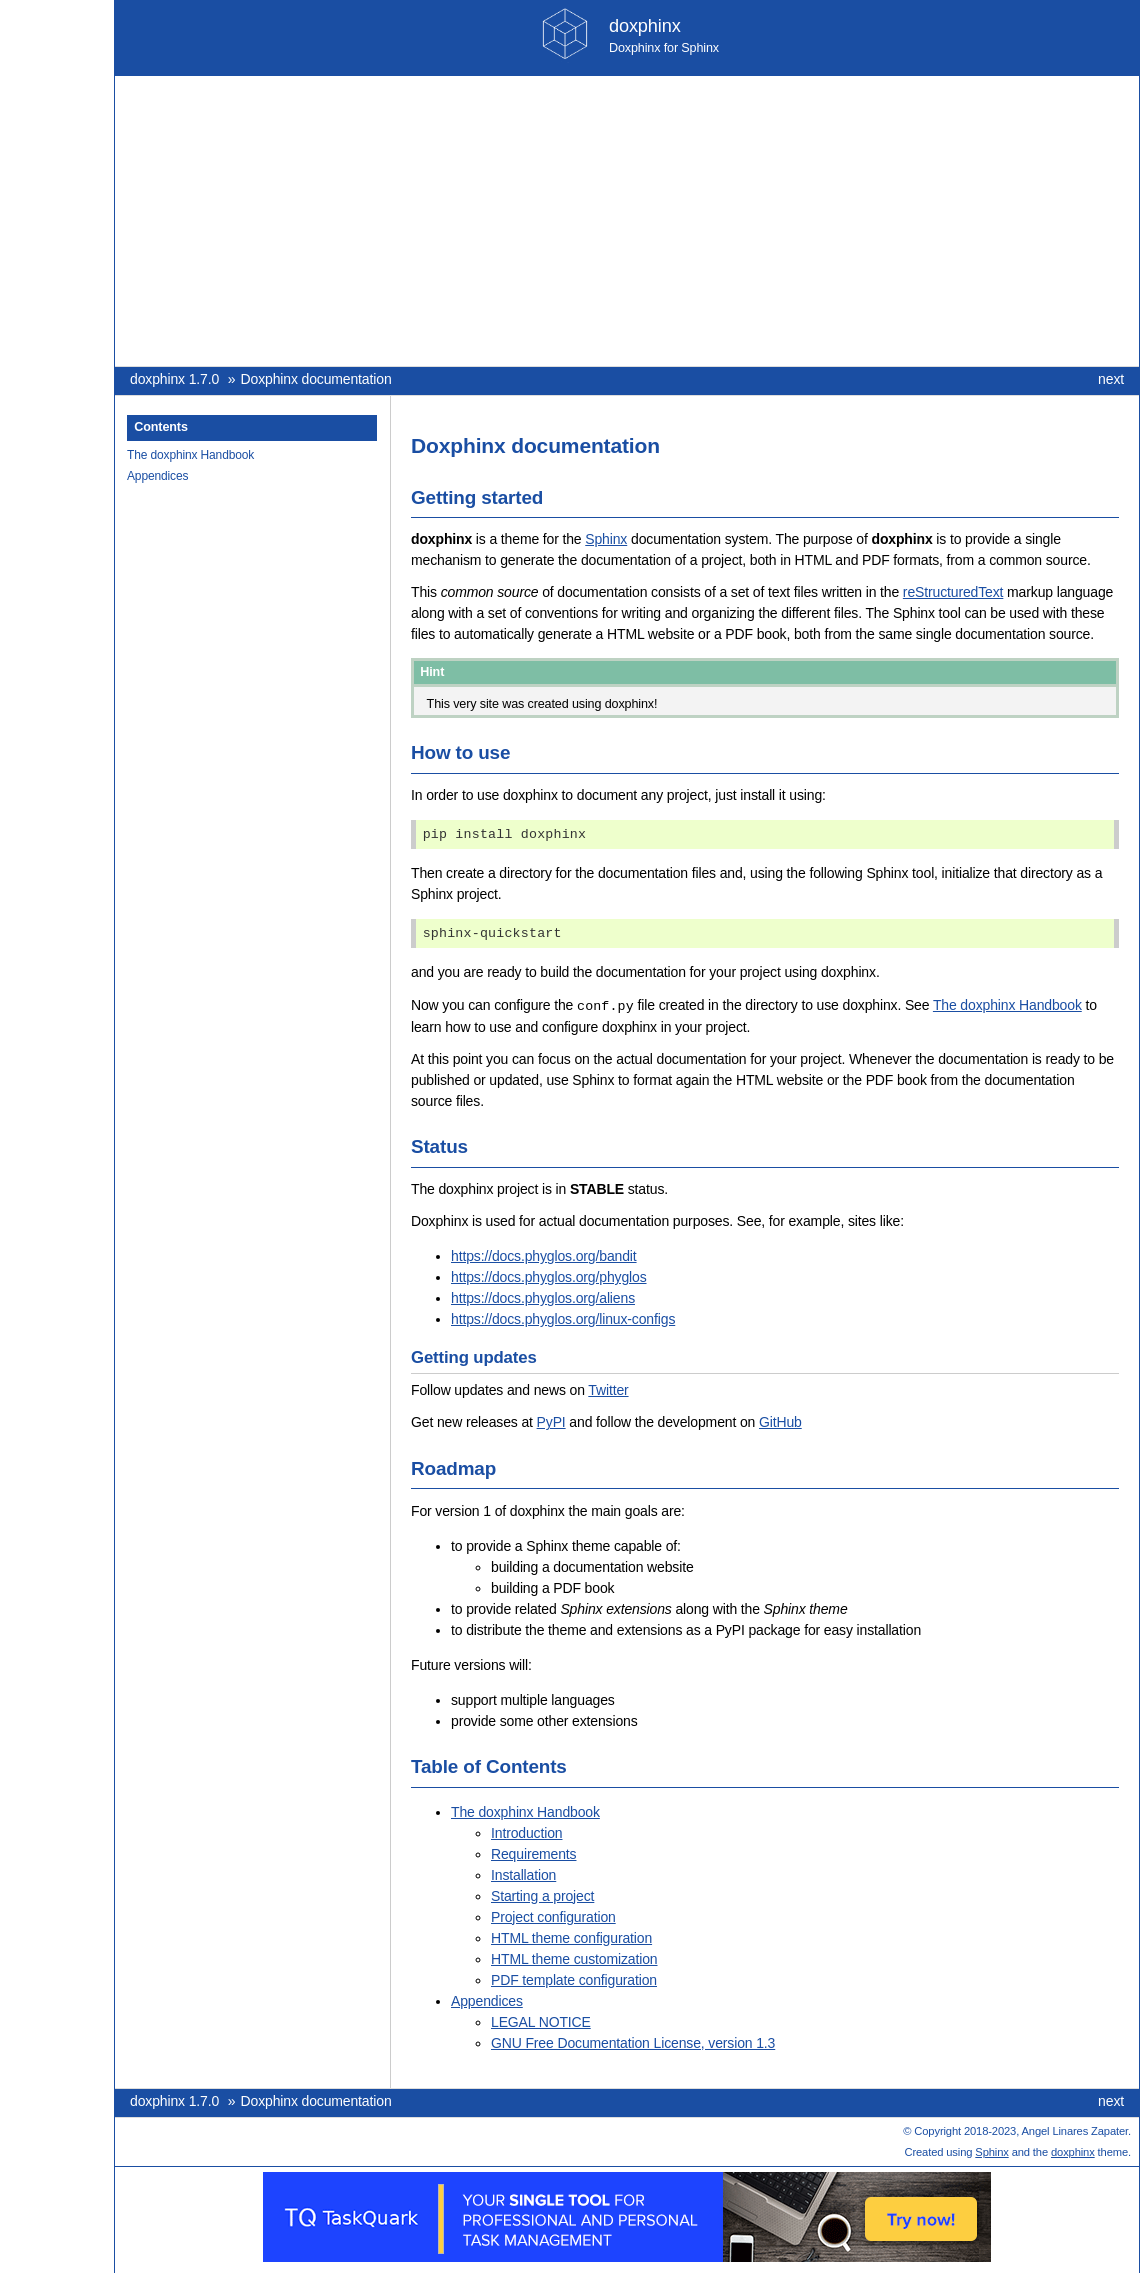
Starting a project (542, 1895)
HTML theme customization (574, 1958)
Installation (523, 1874)
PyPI (551, 1421)
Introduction (526, 1832)
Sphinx (606, 539)
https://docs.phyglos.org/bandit (544, 1255)
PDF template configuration (574, 1979)
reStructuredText (953, 592)
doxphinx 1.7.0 (174, 379)
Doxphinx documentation (316, 379)
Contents (160, 427)
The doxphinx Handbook (190, 455)
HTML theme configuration (571, 1937)
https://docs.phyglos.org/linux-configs (563, 1318)
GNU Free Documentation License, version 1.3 (633, 2042)
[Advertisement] (627, 221)
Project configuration (553, 1916)
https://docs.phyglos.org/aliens (543, 1297)
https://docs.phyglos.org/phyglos (549, 1276)
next (1111, 379)
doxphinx (1073, 2151)
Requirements (533, 1853)
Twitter (608, 1389)
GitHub (780, 1421)
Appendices (157, 476)
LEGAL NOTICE (541, 2021)
